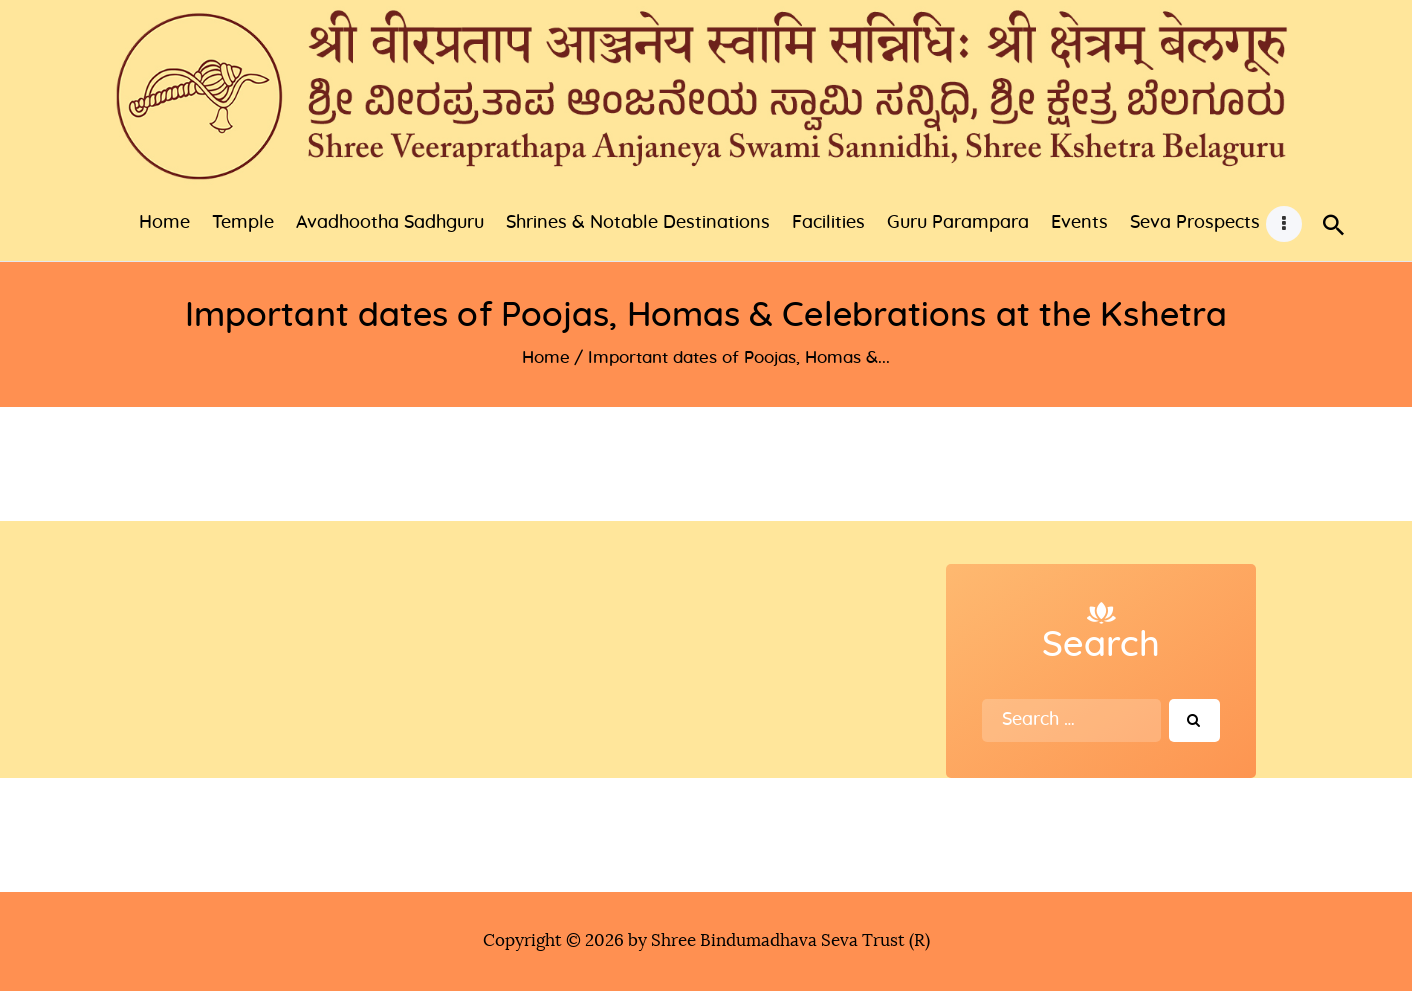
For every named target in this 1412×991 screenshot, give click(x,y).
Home (546, 357)
